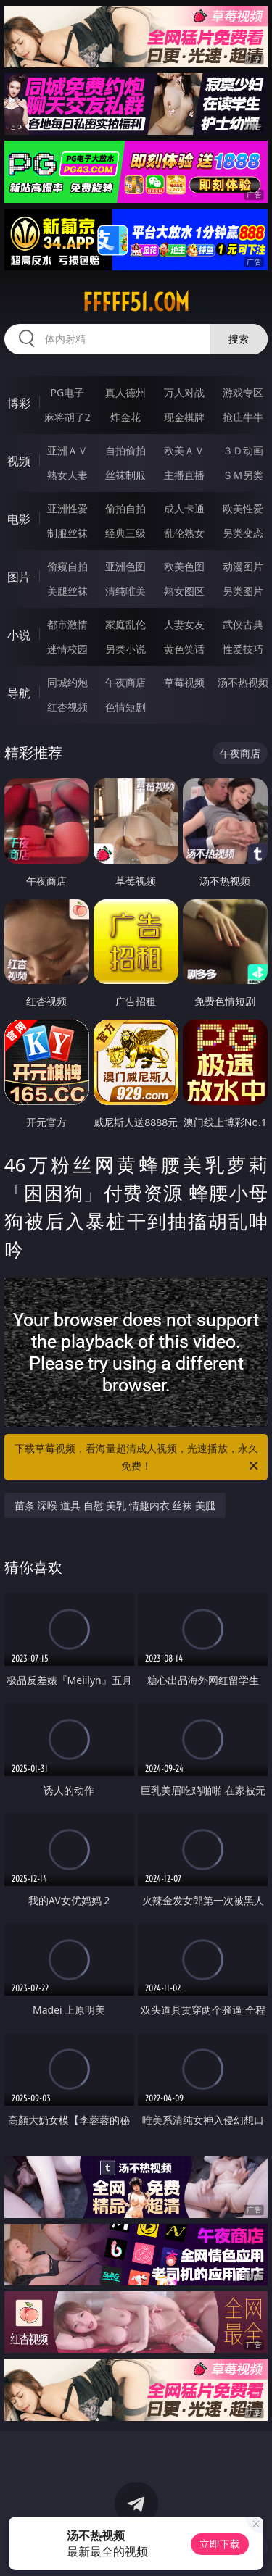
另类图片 (243, 591)
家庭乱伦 (125, 624)
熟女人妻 (67, 475)
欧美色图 (184, 566)
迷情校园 (67, 649)
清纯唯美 (125, 591)
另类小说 (125, 649)
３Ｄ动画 (243, 450)
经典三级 (125, 533)
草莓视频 (184, 682)
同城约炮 (67, 682)
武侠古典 (243, 624)
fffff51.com (136, 302)
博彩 (18, 403)
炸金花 (125, 417)
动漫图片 (243, 566)
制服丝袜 (67, 533)
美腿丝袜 (67, 591)
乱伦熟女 (184, 533)
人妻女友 (184, 624)
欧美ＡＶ (184, 450)
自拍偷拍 (125, 450)
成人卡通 (184, 508)
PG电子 (67, 392)
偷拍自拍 (125, 508)
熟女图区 (184, 591)
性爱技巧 (243, 649)
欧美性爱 (243, 508)
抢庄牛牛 (243, 417)
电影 (18, 519)
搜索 (238, 339)
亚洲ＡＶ (67, 450)
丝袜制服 (125, 475)
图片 (18, 577)
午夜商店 (125, 682)
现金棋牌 (184, 417)
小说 (18, 635)
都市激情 (67, 624)
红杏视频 (67, 707)
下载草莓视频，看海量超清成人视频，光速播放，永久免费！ (138, 1458)
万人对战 (184, 392)
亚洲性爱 (67, 508)
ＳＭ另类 (243, 475)
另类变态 (243, 533)
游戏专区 (243, 392)
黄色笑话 (184, 649)
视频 (18, 461)
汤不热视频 (243, 682)
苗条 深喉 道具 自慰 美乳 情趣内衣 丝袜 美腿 (115, 1505)
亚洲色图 (125, 566)
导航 (18, 693)
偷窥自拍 (67, 566)
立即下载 (219, 2544)
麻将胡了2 (67, 417)
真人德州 (125, 392)
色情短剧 (125, 707)
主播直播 (184, 475)
